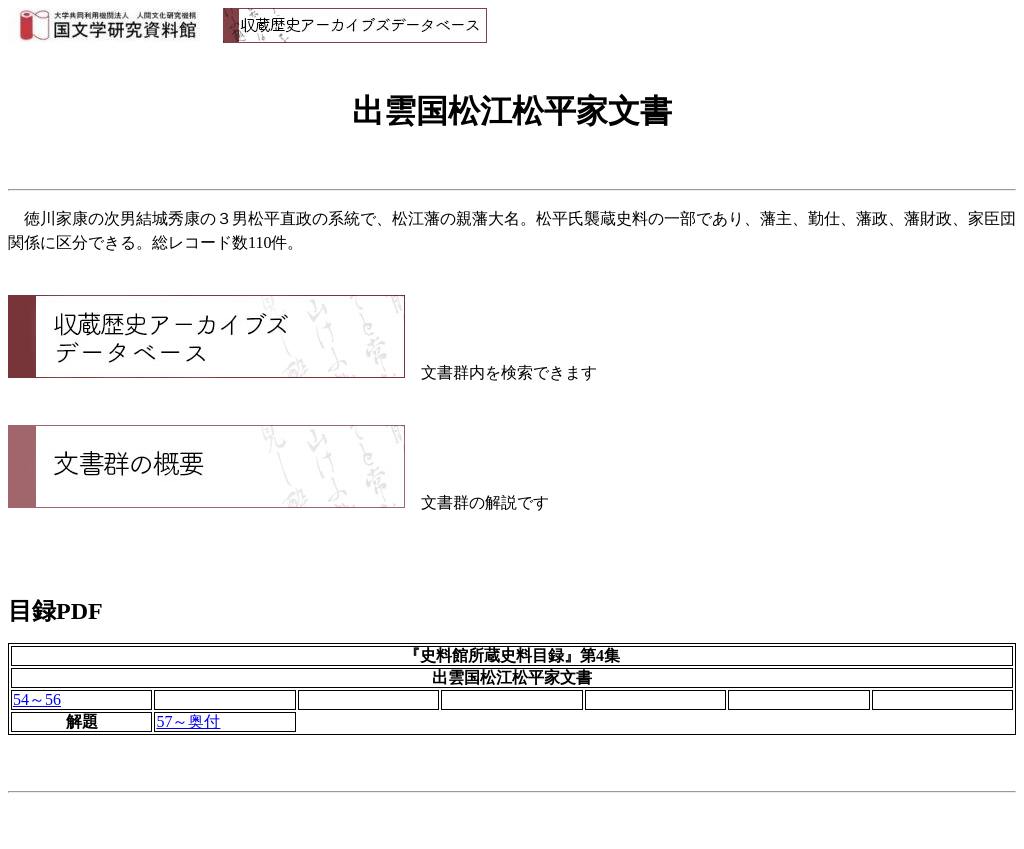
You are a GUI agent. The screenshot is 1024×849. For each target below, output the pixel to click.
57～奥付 (188, 721)
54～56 (37, 699)
